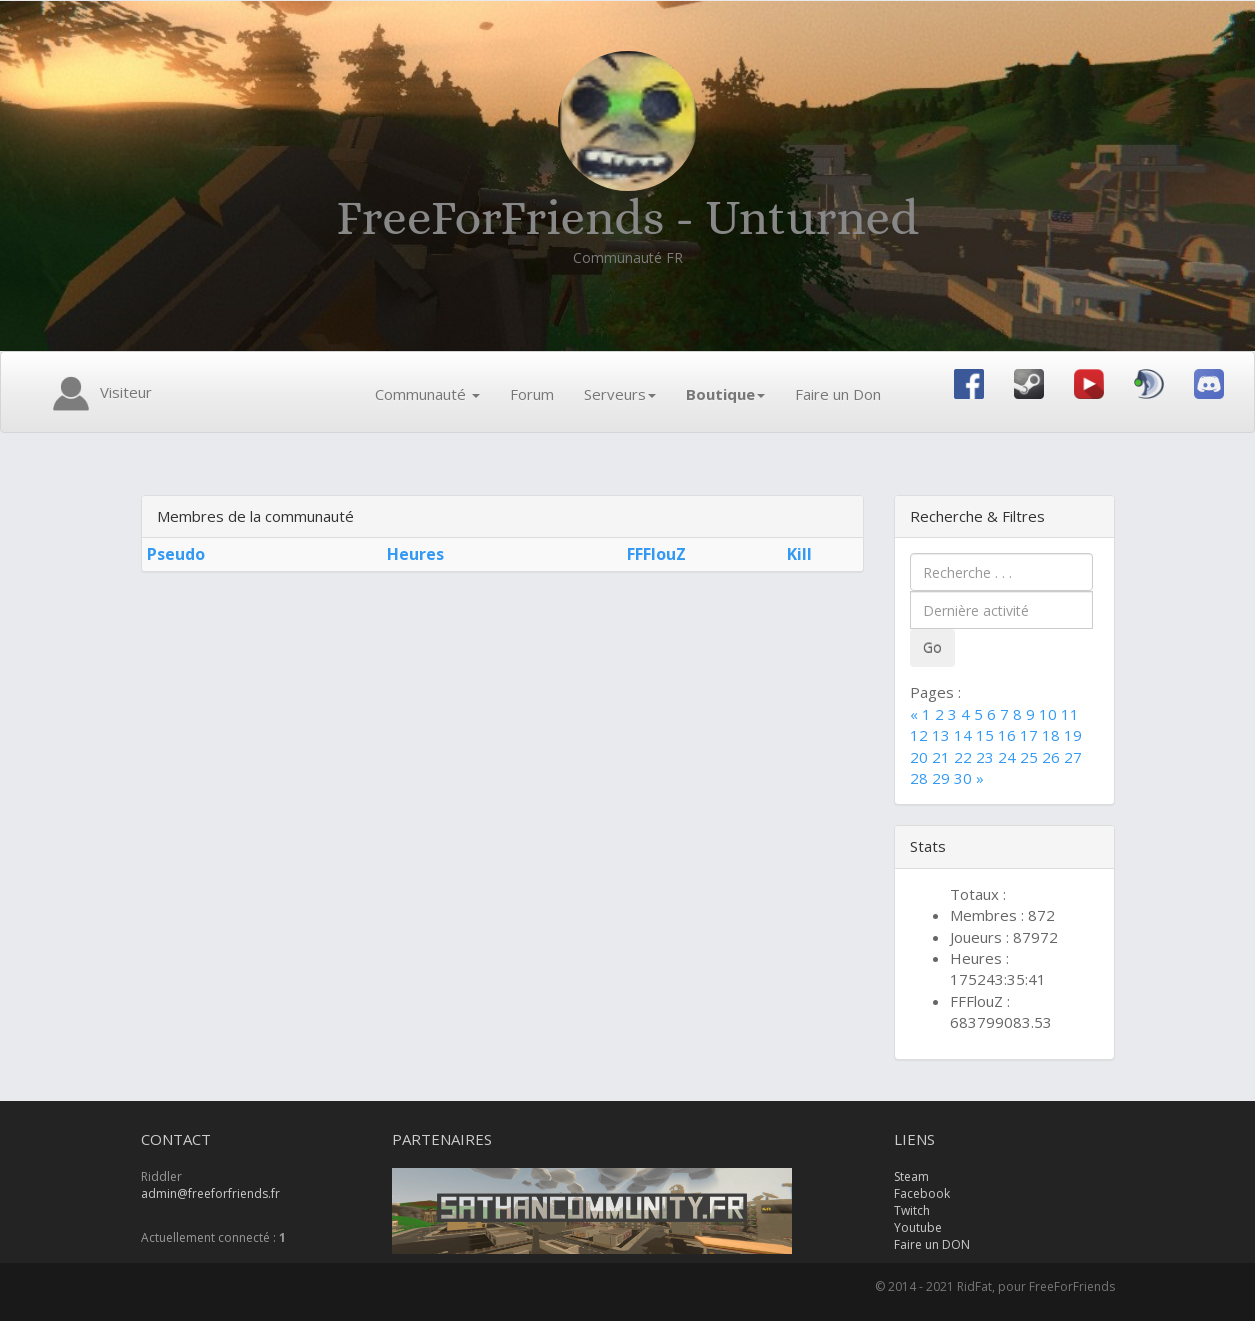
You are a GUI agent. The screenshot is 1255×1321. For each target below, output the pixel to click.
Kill (799, 554)
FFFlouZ (656, 554)
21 (941, 757)
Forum (532, 394)
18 (1051, 735)
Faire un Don (838, 394)
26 (1051, 757)
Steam (911, 1176)
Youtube (918, 1227)
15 (985, 735)
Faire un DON (932, 1244)
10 (1048, 714)
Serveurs (620, 394)
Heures (415, 554)
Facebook (922, 1193)
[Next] (980, 778)
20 (919, 757)
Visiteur (99, 394)
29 (941, 778)
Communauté (427, 394)
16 (1007, 735)
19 (1073, 735)
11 (1070, 714)
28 (919, 778)
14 (963, 735)
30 (963, 778)
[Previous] (916, 714)
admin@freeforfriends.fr (210, 1193)
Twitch (912, 1210)
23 (985, 757)
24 (1007, 757)
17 (1029, 735)
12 (919, 735)
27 (1073, 757)
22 (963, 757)
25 (1029, 757)
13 (941, 735)
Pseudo (176, 554)
